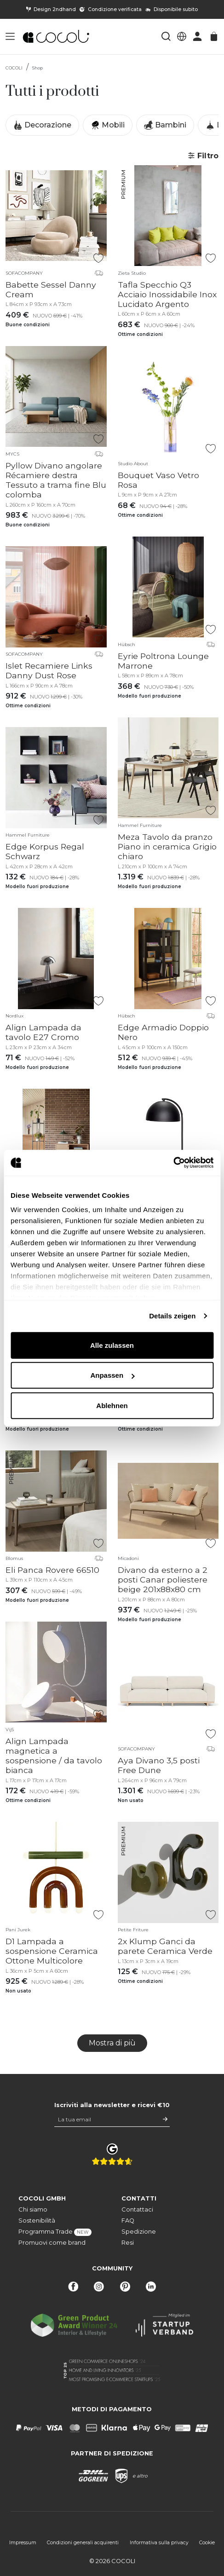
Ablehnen (111, 1405)
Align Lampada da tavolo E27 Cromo (43, 1032)
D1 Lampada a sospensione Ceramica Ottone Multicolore (52, 1950)
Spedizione (138, 2231)
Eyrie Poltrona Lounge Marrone (163, 660)
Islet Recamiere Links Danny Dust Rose (49, 670)
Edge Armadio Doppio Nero (163, 1032)
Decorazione (42, 125)
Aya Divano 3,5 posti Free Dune (159, 1765)
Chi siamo (32, 2209)
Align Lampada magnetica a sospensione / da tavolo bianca (54, 1755)
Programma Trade (55, 2232)
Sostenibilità (36, 2220)
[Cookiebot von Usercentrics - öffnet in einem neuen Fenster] (173, 1163)
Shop (37, 67)
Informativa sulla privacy (159, 2543)
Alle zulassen (112, 1345)
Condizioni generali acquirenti (83, 2543)
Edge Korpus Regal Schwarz (45, 851)
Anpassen (112, 1375)
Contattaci (137, 2209)
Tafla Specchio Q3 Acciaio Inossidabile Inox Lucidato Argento (167, 294)
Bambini (165, 125)
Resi (127, 2242)
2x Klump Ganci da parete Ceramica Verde (165, 1946)
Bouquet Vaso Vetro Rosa (158, 480)
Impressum (22, 2543)
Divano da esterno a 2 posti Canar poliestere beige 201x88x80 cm (162, 1579)
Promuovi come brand (52, 2242)
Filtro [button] (203, 155)
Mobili (108, 125)
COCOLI (14, 67)
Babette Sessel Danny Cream (51, 289)
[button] (10, 36)
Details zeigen (172, 1316)
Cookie (207, 2543)
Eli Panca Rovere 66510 (52, 1570)
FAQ (127, 2220)
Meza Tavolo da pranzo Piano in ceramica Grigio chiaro (167, 846)
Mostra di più (112, 2043)
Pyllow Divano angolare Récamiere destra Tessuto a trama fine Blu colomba (56, 480)
